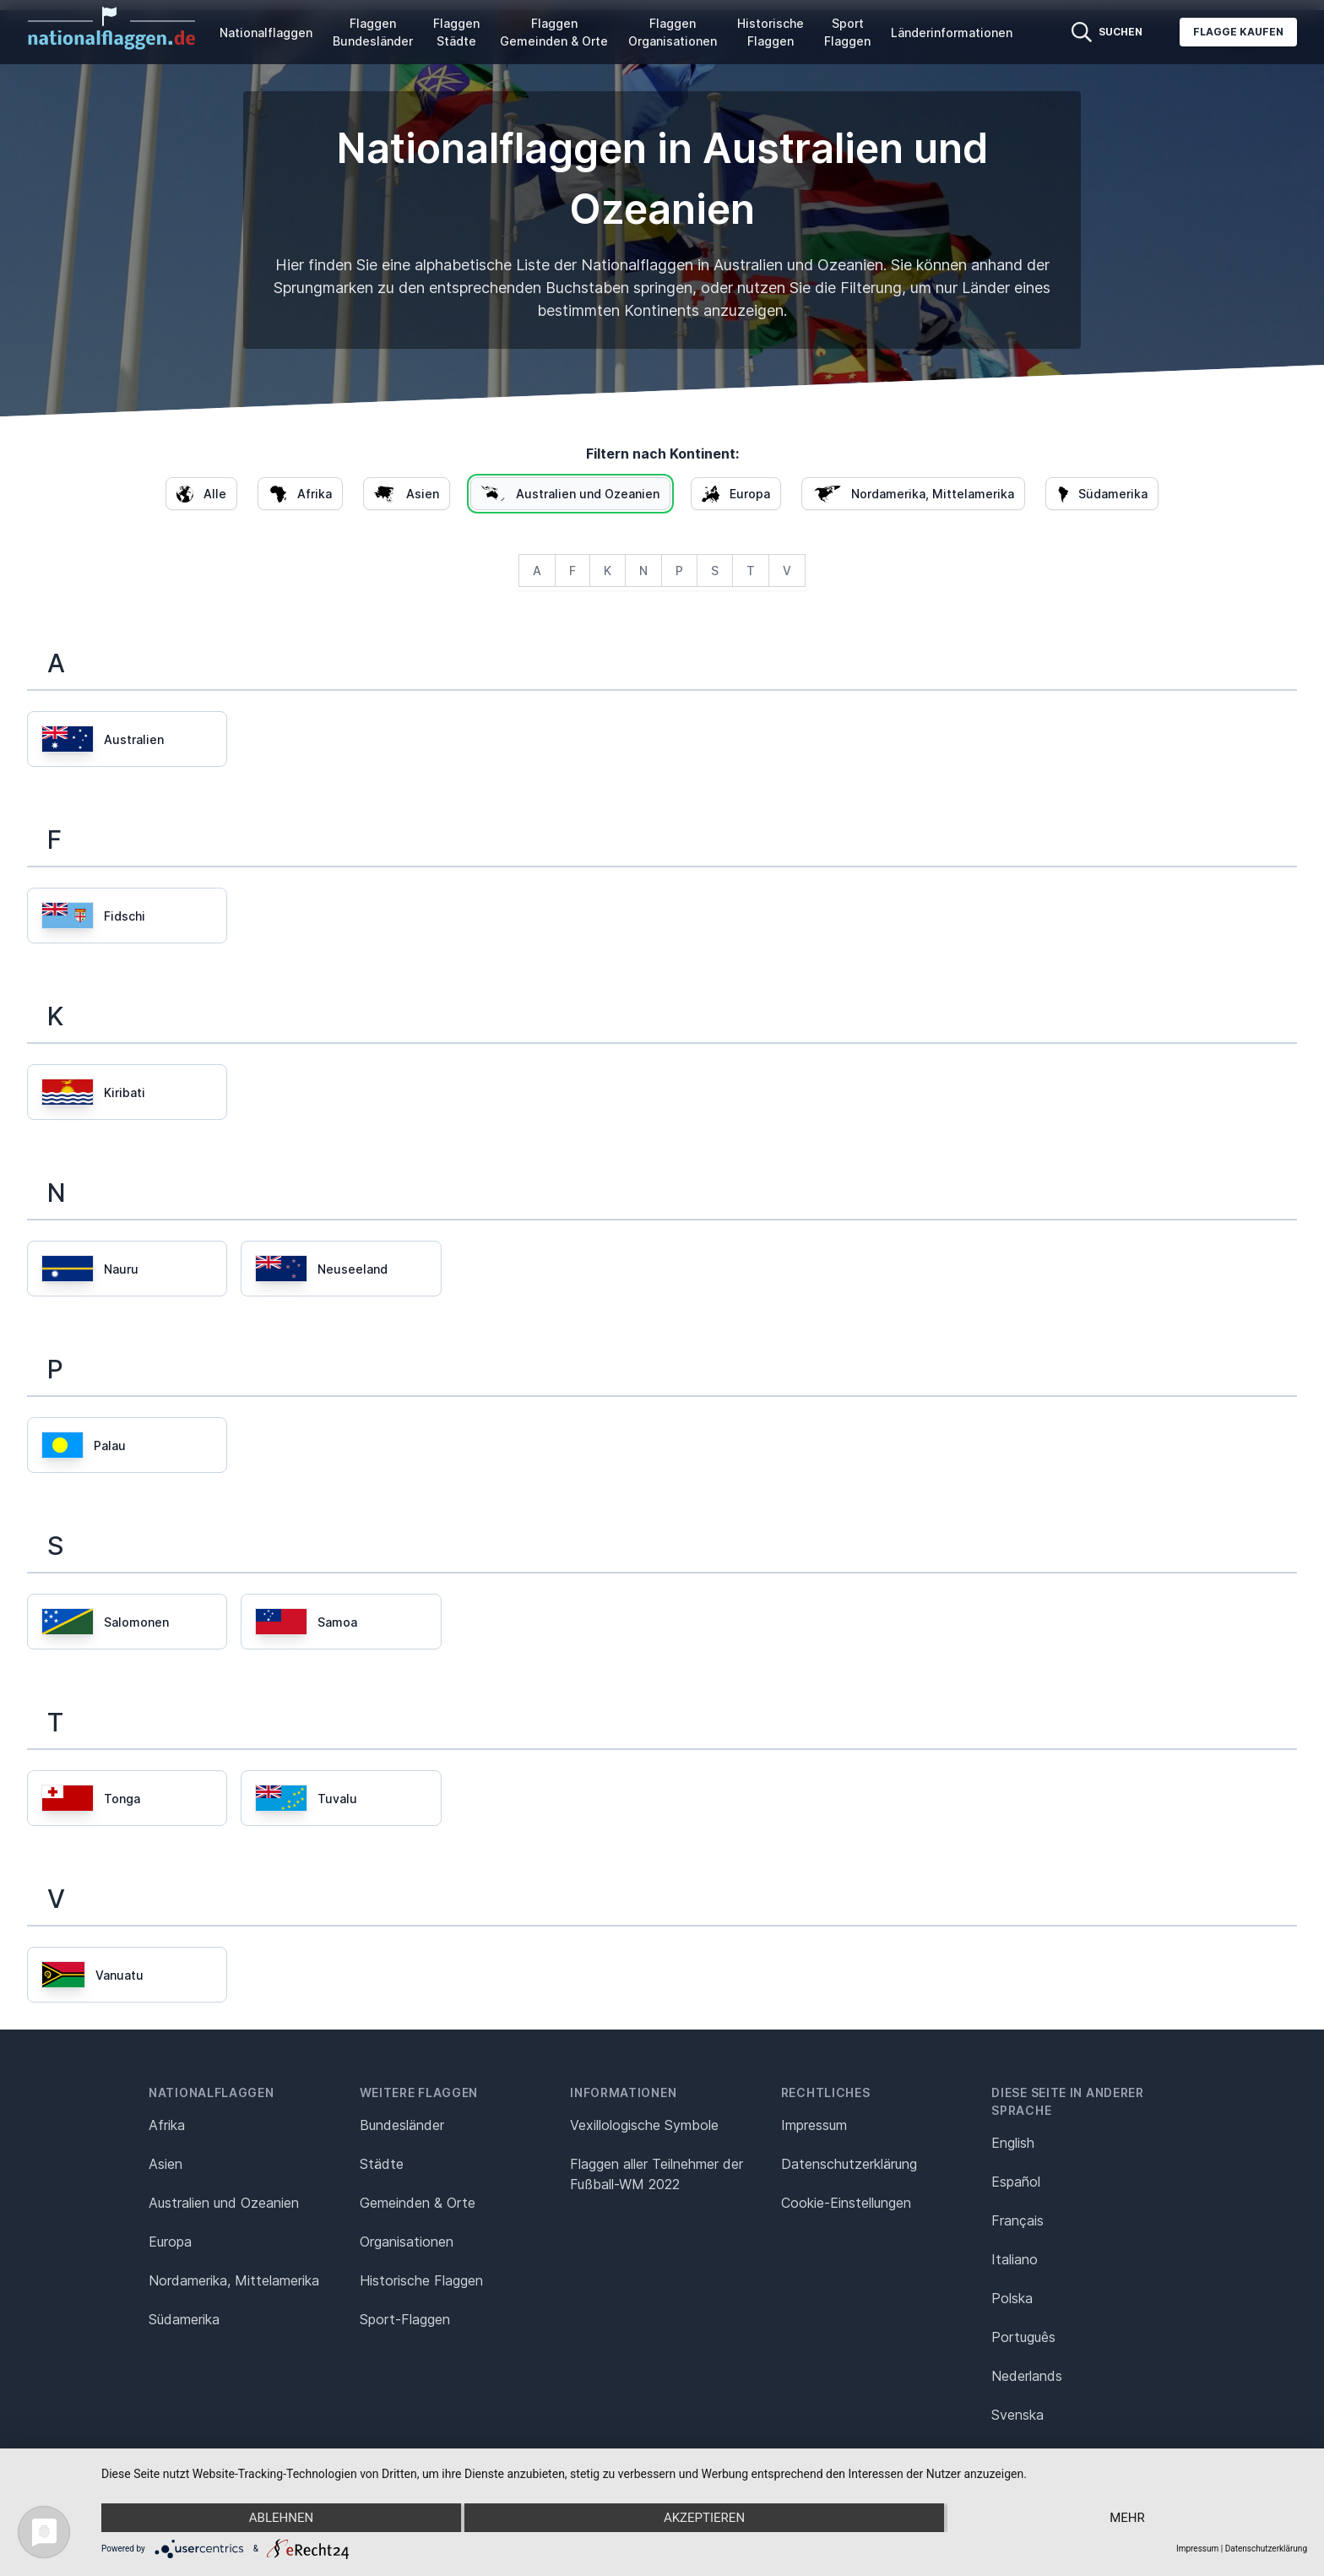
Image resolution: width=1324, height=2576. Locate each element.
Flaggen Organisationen (672, 32)
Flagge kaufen (1238, 31)
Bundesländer (402, 2125)
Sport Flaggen (847, 32)
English (1012, 2142)
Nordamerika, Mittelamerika (234, 2280)
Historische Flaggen (770, 32)
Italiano (1014, 2259)
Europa (170, 2241)
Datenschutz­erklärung (849, 2163)
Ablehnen (281, 2517)
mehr (1127, 2517)
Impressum (814, 2125)
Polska (1012, 2298)
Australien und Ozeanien (224, 2202)
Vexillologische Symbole (644, 2125)
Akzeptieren (704, 2517)
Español (1015, 2181)
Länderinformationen (951, 32)
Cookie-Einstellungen (846, 2202)
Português (1023, 2337)
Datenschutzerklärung (1266, 2548)
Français (1017, 2220)
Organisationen (406, 2241)
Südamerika (184, 2319)
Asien (165, 2163)
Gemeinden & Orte (417, 2202)
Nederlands (1026, 2375)
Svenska (1017, 2414)
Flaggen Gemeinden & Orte (554, 32)
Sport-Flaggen (405, 2319)
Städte (382, 2163)
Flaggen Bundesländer (373, 32)
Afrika (167, 2125)
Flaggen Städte (456, 32)
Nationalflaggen (266, 32)
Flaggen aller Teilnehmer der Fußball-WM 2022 (656, 2174)
